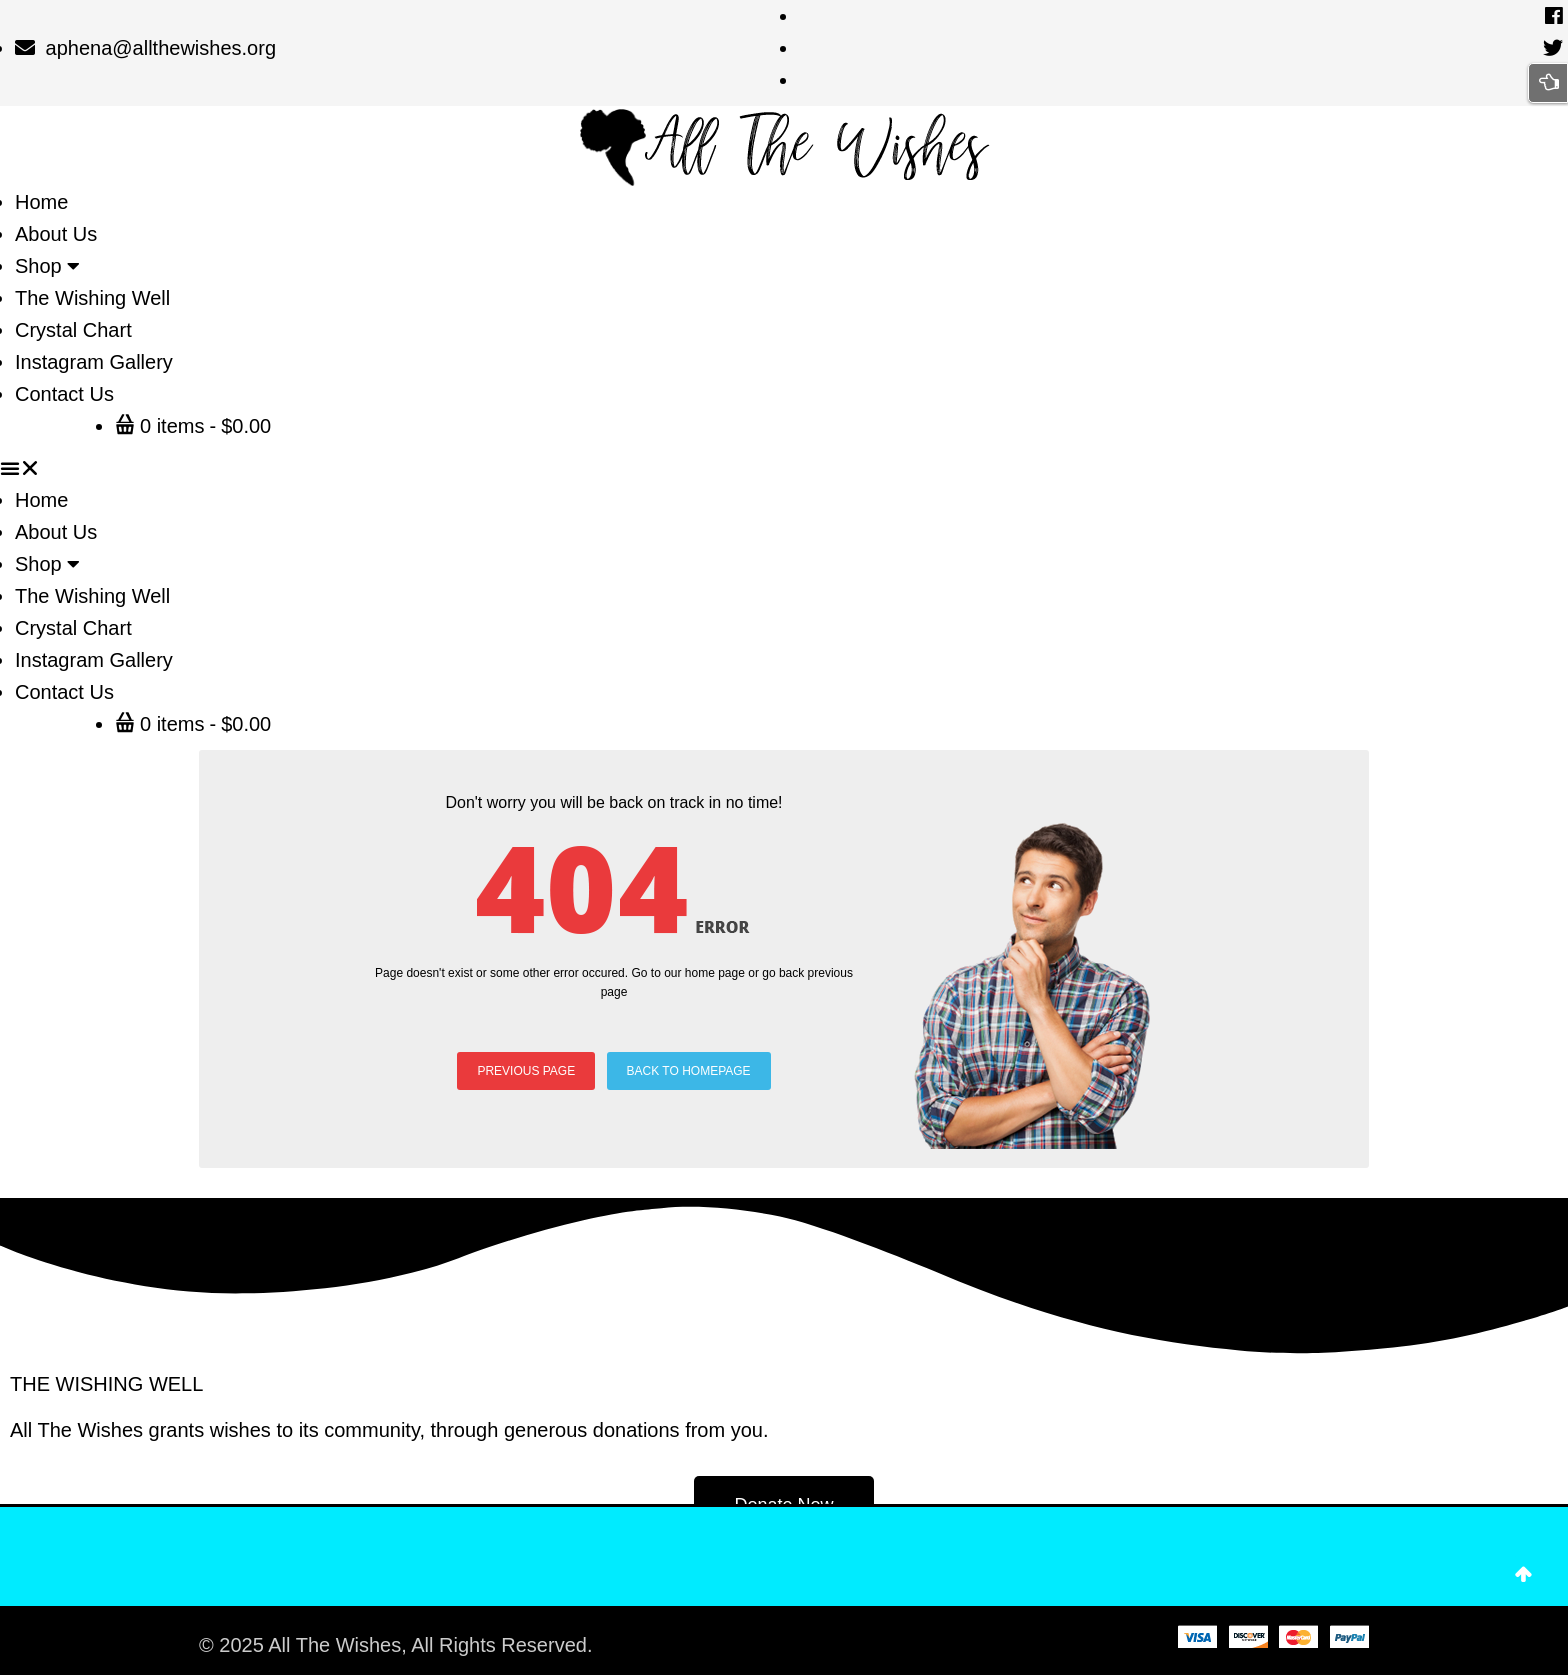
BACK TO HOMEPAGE (689, 1071)
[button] (784, 468)
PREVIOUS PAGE (526, 1071)
